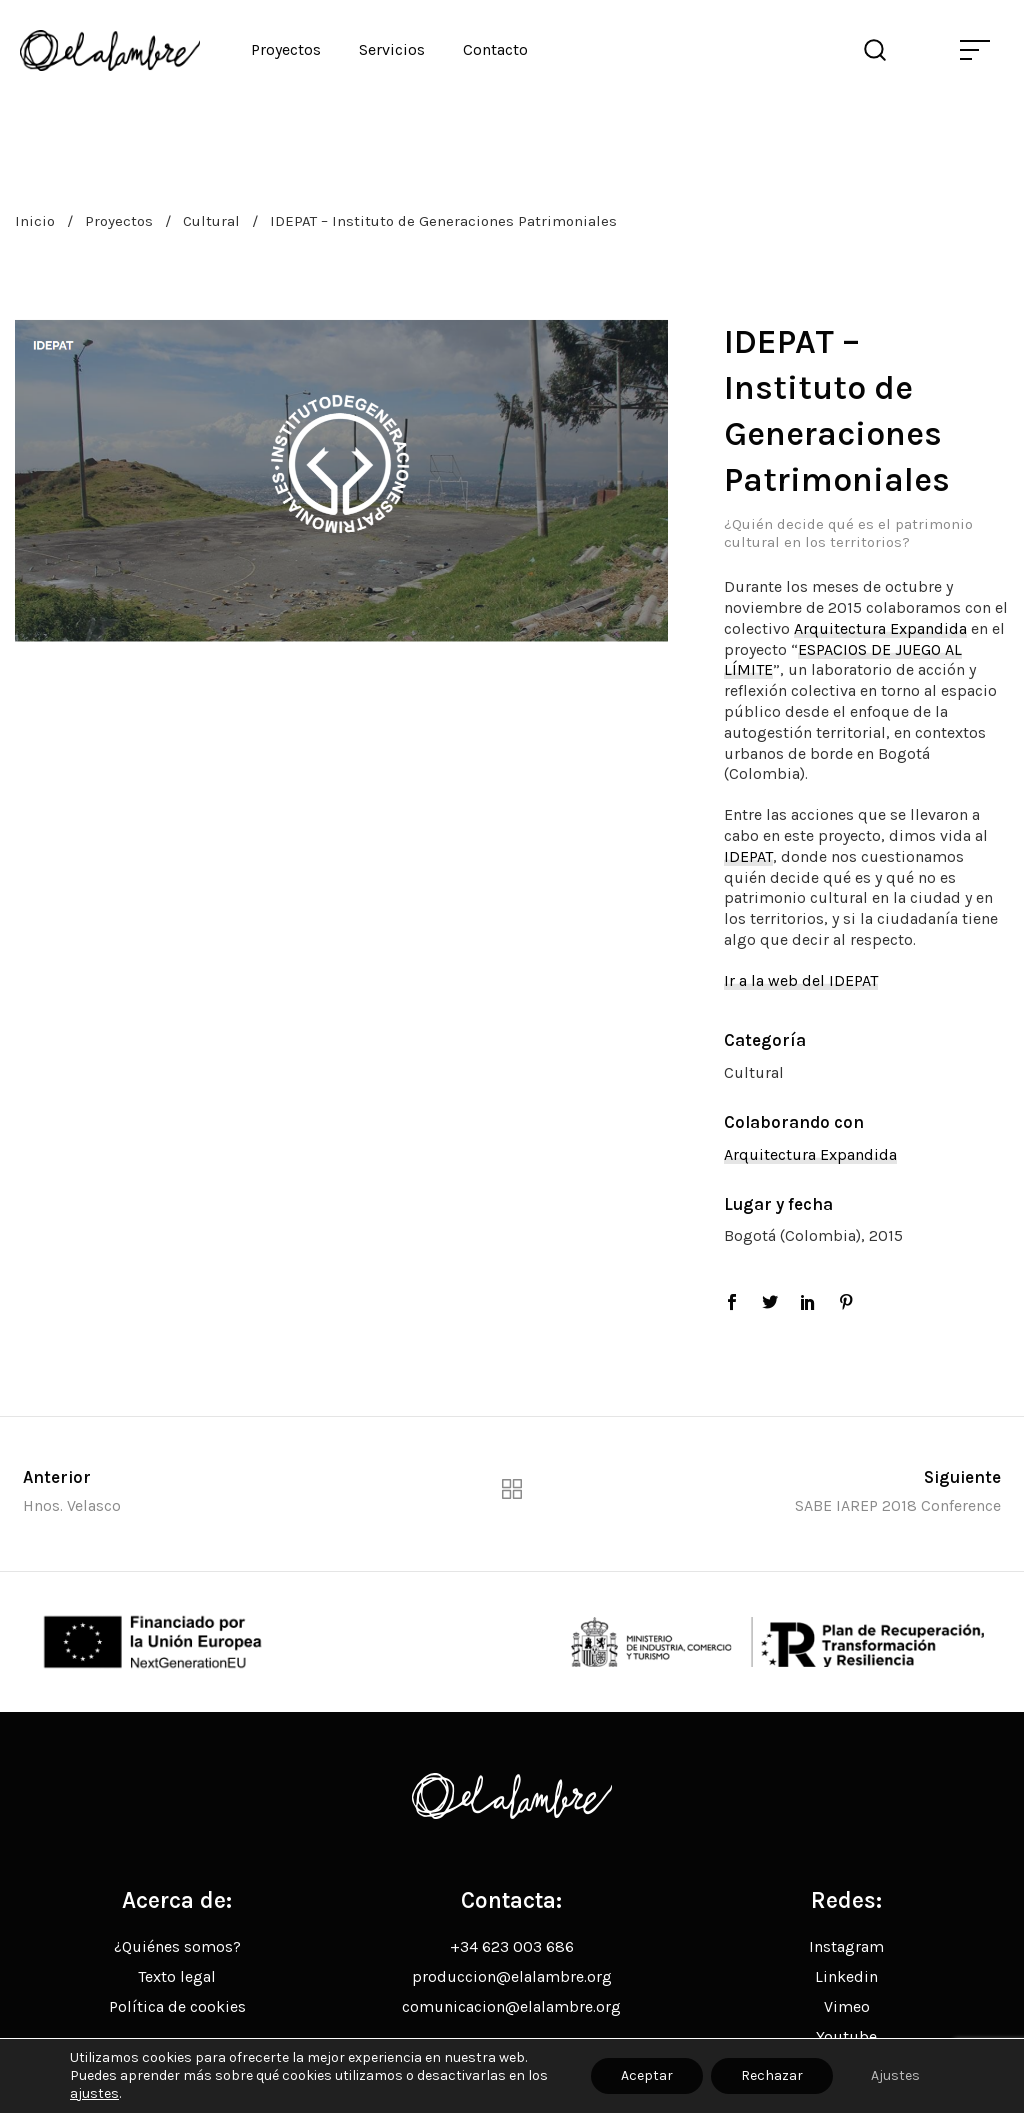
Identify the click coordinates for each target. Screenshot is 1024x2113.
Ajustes (895, 2075)
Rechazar (772, 2075)
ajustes (94, 2093)
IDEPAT (748, 856)
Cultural (211, 221)
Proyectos (119, 221)
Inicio (35, 221)
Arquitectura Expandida (880, 628)
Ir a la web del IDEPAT (801, 980)
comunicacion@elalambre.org (511, 2006)
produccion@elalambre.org (512, 1976)
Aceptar (647, 2075)
